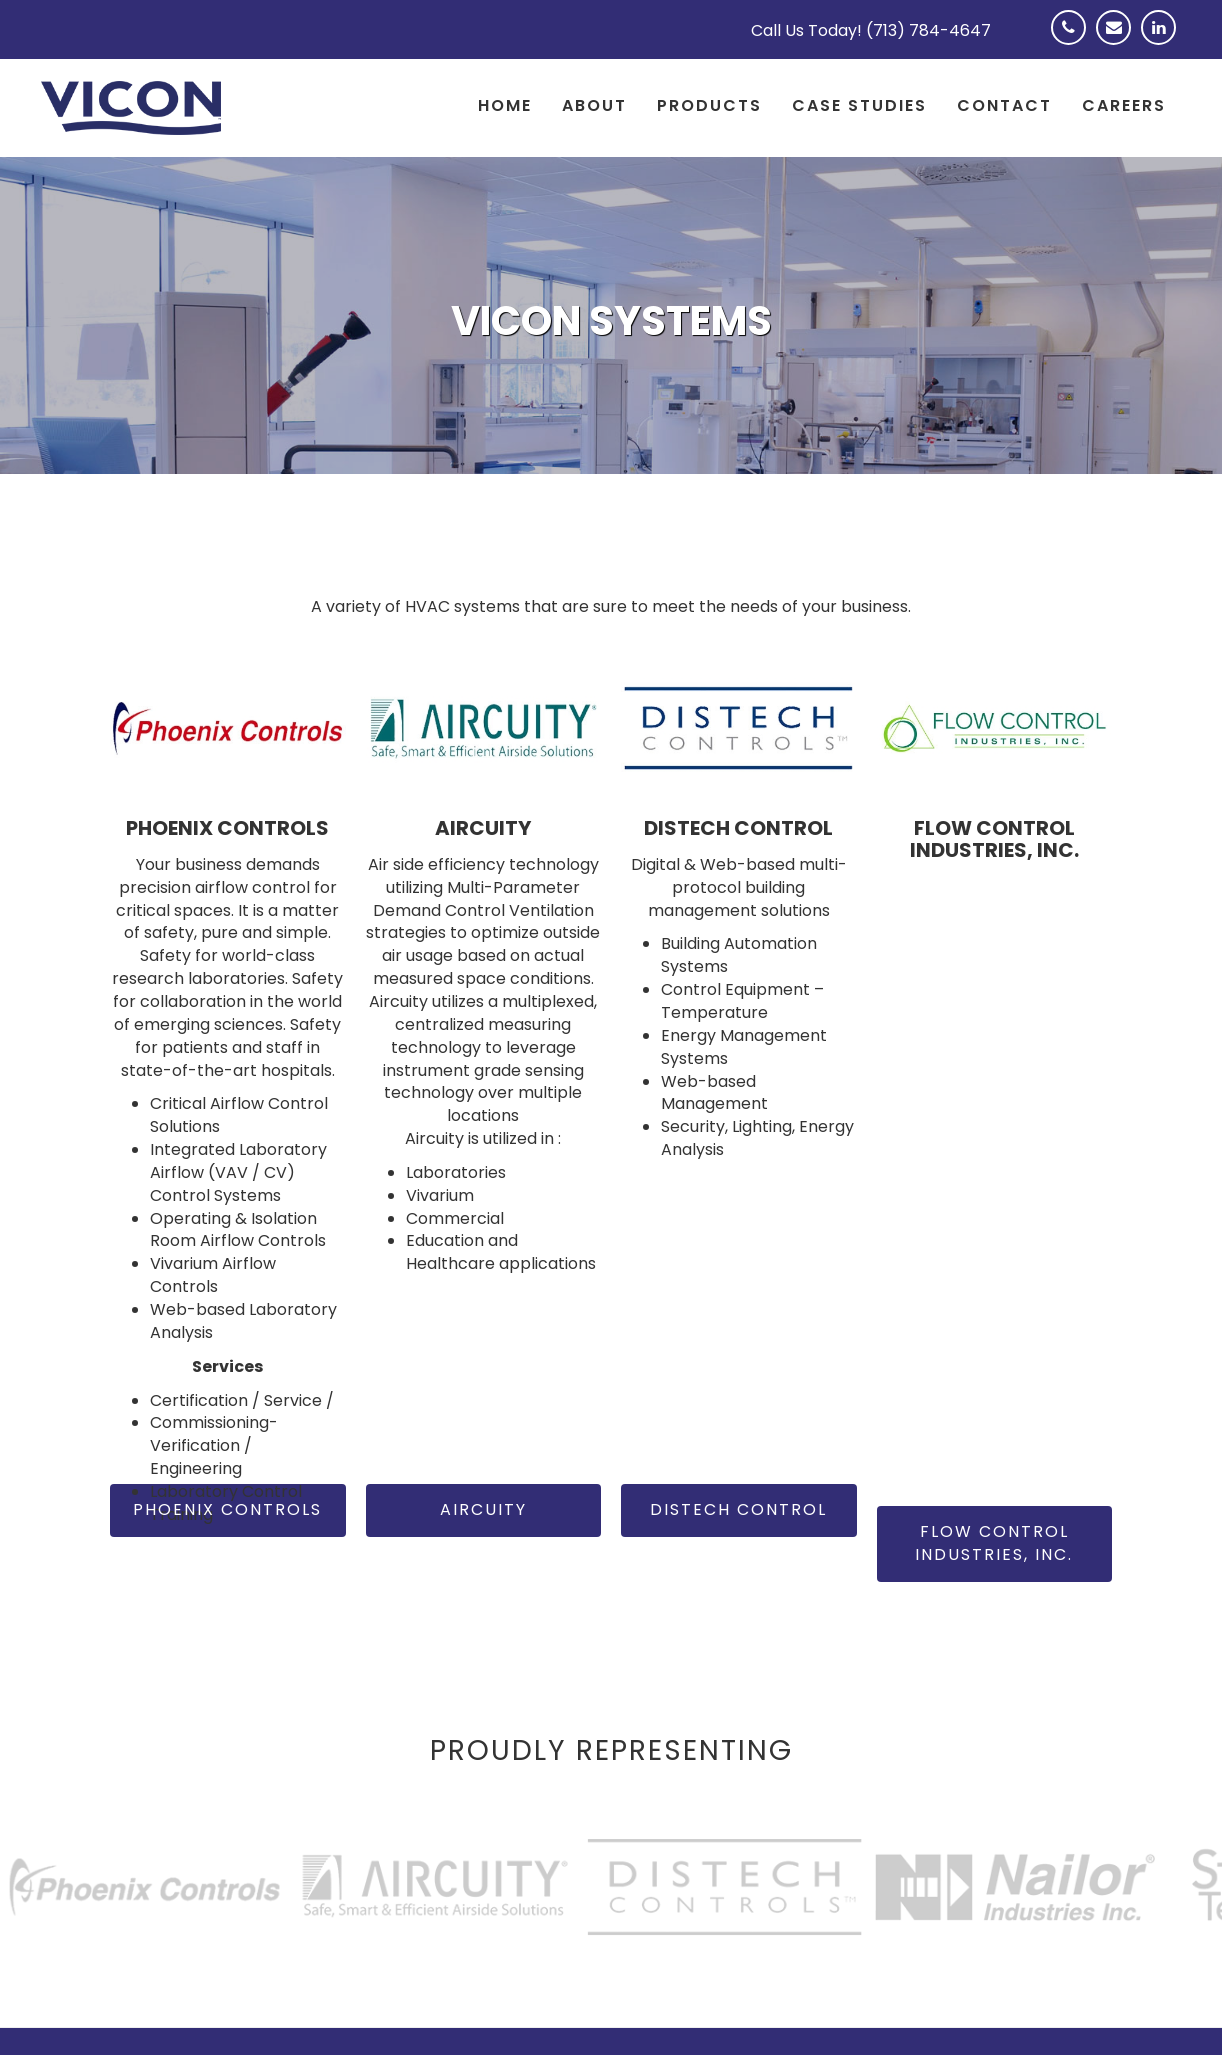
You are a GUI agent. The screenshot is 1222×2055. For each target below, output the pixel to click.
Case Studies (859, 105)
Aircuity (483, 1509)
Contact (1004, 105)
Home (505, 105)
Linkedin (1163, 40)
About (594, 105)
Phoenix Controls (227, 1509)
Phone (1073, 40)
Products (709, 105)
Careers (1124, 105)
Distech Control (738, 1509)
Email (1118, 40)
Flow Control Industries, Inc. (994, 1543)
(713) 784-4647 (928, 30)
